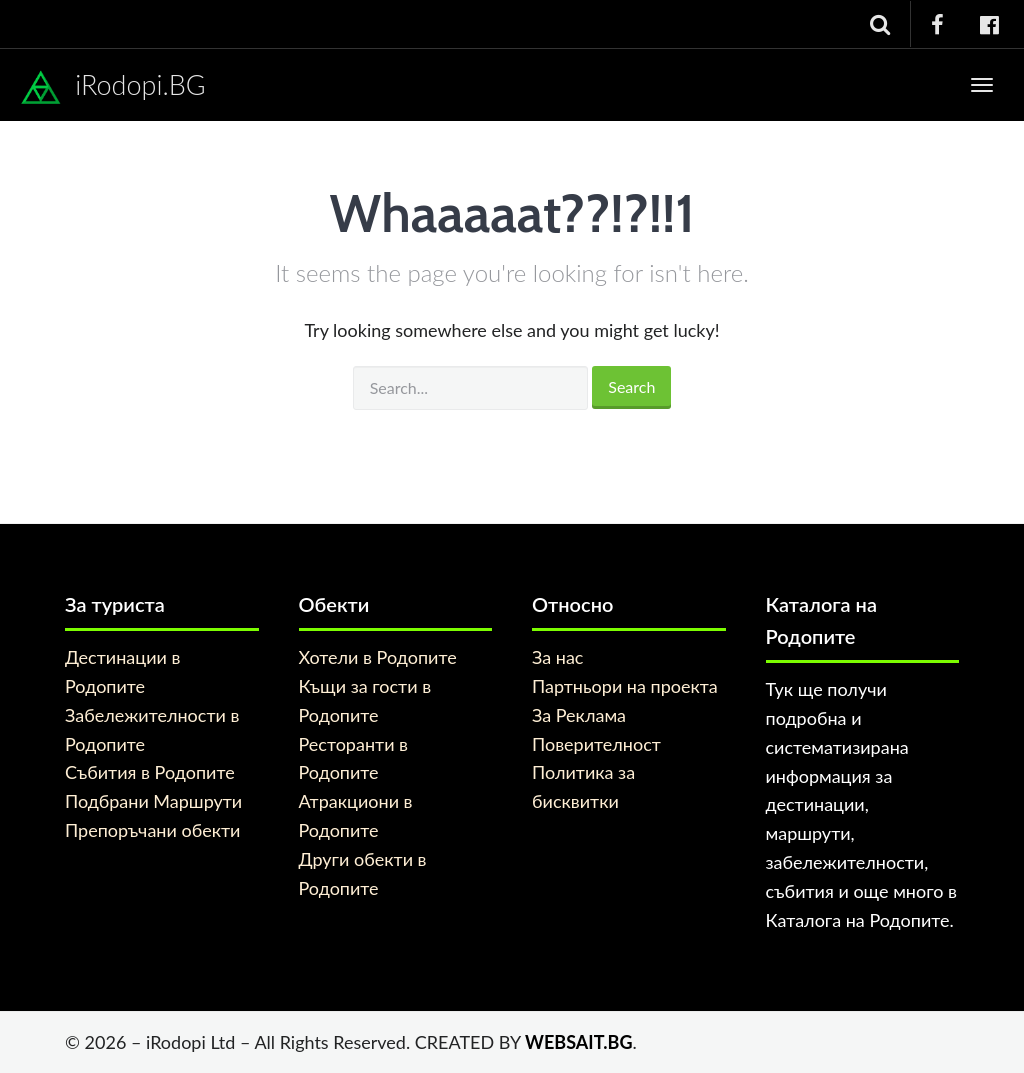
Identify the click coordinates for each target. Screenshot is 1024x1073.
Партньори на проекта (625, 686)
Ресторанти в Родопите (354, 758)
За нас (557, 657)
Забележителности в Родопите (152, 729)
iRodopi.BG (113, 88)
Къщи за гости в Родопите (365, 700)
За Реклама (579, 715)
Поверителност (596, 744)
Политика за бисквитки (583, 786)
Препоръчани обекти (152, 830)
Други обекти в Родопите (363, 873)
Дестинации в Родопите (122, 671)
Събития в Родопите (150, 772)
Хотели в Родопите (378, 657)
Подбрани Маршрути (153, 801)
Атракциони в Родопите (356, 815)
